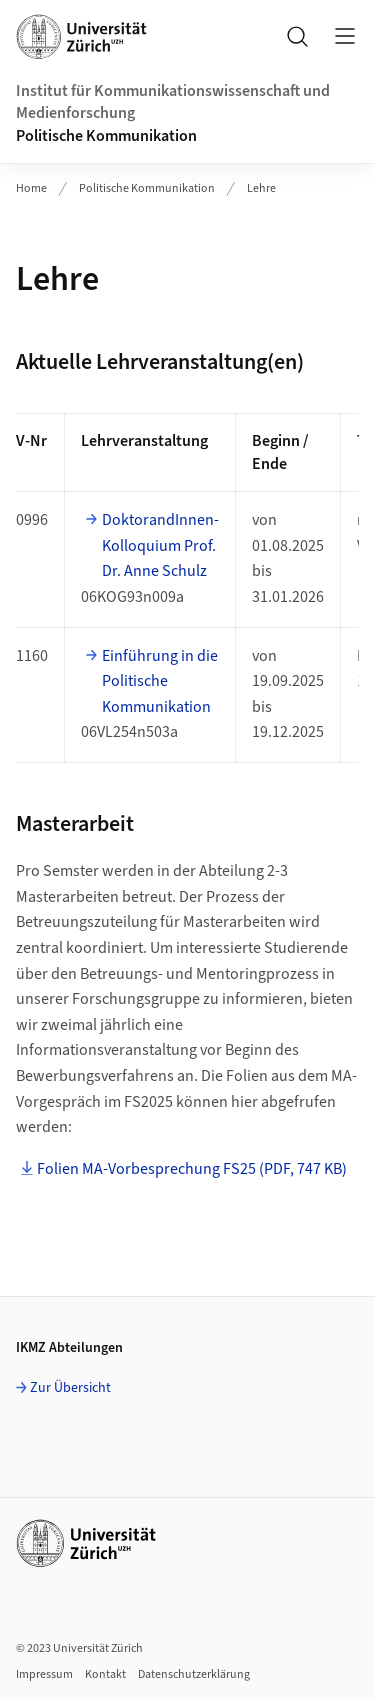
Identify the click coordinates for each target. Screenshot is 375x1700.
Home (31, 188)
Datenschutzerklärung (194, 1674)
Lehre (261, 188)
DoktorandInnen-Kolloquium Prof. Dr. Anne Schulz (160, 545)
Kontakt (105, 1674)
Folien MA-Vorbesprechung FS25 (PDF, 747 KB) (192, 1169)
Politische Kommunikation (106, 136)
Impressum (44, 1674)
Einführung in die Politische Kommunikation (160, 681)
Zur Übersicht (70, 1388)
